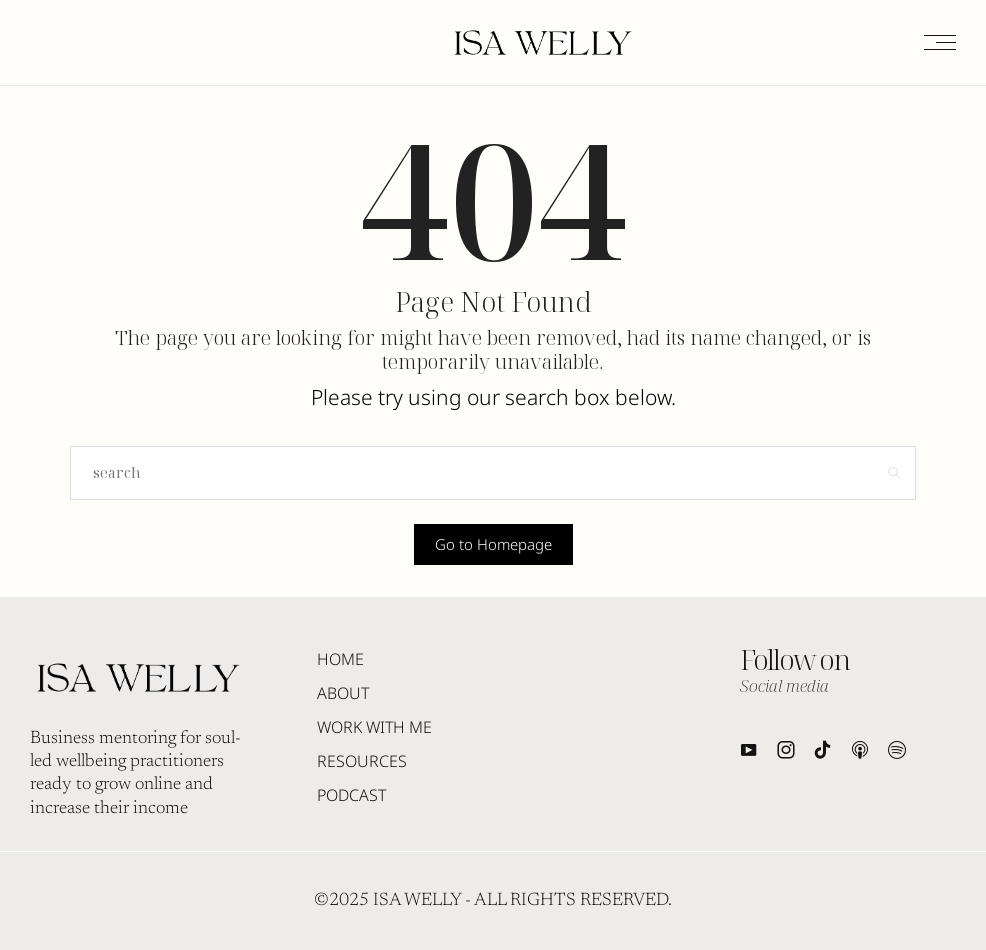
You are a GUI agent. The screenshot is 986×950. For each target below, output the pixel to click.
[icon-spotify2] (902, 749)
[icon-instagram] (791, 749)
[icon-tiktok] (828, 749)
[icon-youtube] (754, 749)
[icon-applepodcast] (865, 749)
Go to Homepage (493, 544)
